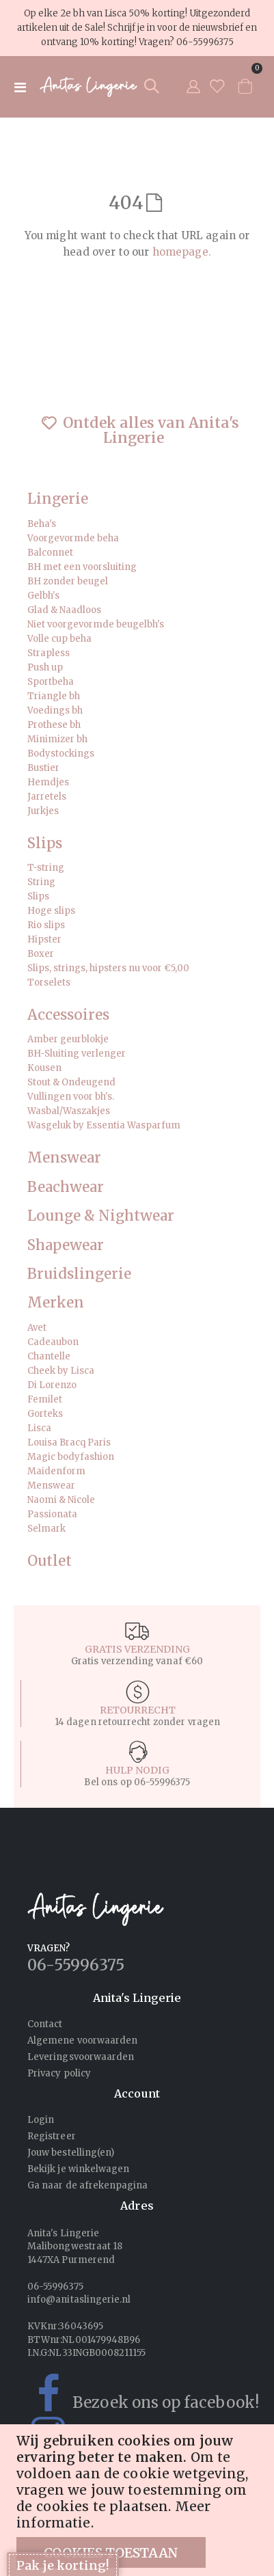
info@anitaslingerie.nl (79, 2299)
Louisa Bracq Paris (69, 1442)
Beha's (41, 524)
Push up (45, 667)
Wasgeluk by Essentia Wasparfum (103, 1125)
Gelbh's (43, 595)
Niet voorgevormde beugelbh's (95, 624)
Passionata (52, 1514)
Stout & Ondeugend (71, 1082)
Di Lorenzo (52, 1385)
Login (40, 2120)
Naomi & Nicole (61, 1500)
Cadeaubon (53, 1342)
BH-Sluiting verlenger (76, 1053)
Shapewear (65, 1245)
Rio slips (46, 925)
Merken (55, 1303)
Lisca (39, 1428)
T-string (45, 867)
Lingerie (57, 499)
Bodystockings (60, 753)
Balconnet (50, 552)
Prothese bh (54, 725)
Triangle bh (53, 696)
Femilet (44, 1399)
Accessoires (68, 1015)
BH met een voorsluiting (82, 567)
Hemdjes (48, 782)
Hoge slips (51, 911)
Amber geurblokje (68, 1039)
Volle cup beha (59, 639)
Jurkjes (43, 811)
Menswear (64, 1158)
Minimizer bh (57, 739)
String (41, 882)
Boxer (40, 954)
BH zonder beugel (67, 581)
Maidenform (56, 1471)
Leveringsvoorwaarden (80, 2057)
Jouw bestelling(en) (70, 2152)
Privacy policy (59, 2073)
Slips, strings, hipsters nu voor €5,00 (108, 968)
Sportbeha (50, 682)
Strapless (48, 653)
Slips (44, 843)
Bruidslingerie (79, 1274)
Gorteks (45, 1414)
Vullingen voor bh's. (70, 1096)
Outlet (49, 1561)
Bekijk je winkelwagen (78, 2169)
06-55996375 (205, 42)
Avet (36, 1327)
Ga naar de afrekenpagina (87, 2185)
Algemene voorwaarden (82, 2040)
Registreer (51, 2136)
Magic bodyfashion (70, 1457)
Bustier (43, 768)
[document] (138, 2500)
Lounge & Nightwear (100, 1216)
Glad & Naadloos (64, 610)
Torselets (48, 982)
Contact (44, 2024)
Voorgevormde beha (73, 538)
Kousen (44, 1068)
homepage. (181, 251)
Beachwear (65, 1187)
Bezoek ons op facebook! (136, 2394)
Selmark (46, 1528)
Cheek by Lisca (60, 1371)
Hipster (44, 939)
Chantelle (48, 1356)
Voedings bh (55, 710)
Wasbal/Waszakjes (68, 1111)
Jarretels (46, 796)
